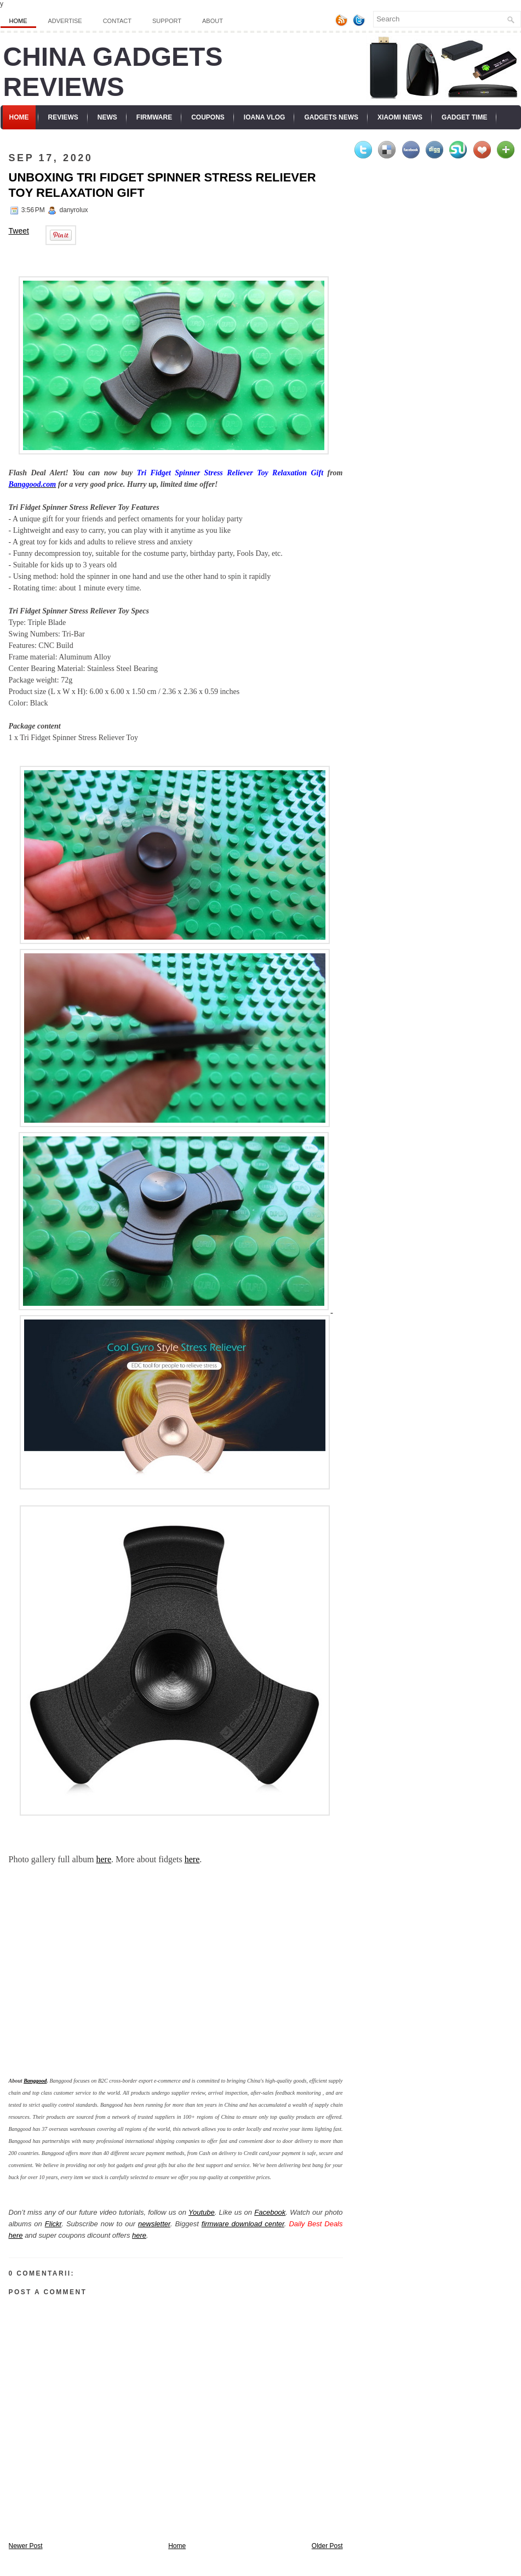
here (103, 1859)
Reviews (63, 117)
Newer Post (26, 2546)
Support (166, 21)
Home (18, 21)
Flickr (53, 2224)
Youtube (201, 2212)
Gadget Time (464, 117)
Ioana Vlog (264, 117)
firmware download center (243, 2224)
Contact (117, 21)
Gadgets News (331, 117)
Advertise (65, 21)
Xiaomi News (399, 117)
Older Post (327, 2546)
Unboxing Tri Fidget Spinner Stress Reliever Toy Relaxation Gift (162, 185)
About (212, 21)
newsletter (154, 2224)
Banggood (35, 2081)
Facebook (269, 2212)
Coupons (208, 117)
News (107, 117)
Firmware (154, 117)
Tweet (19, 230)
